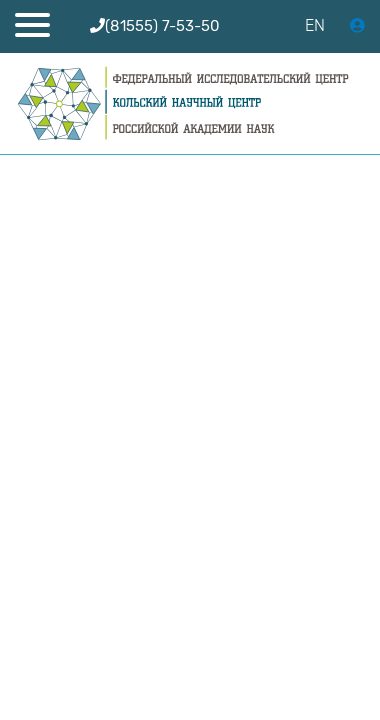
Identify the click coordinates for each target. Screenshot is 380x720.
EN (315, 25)
